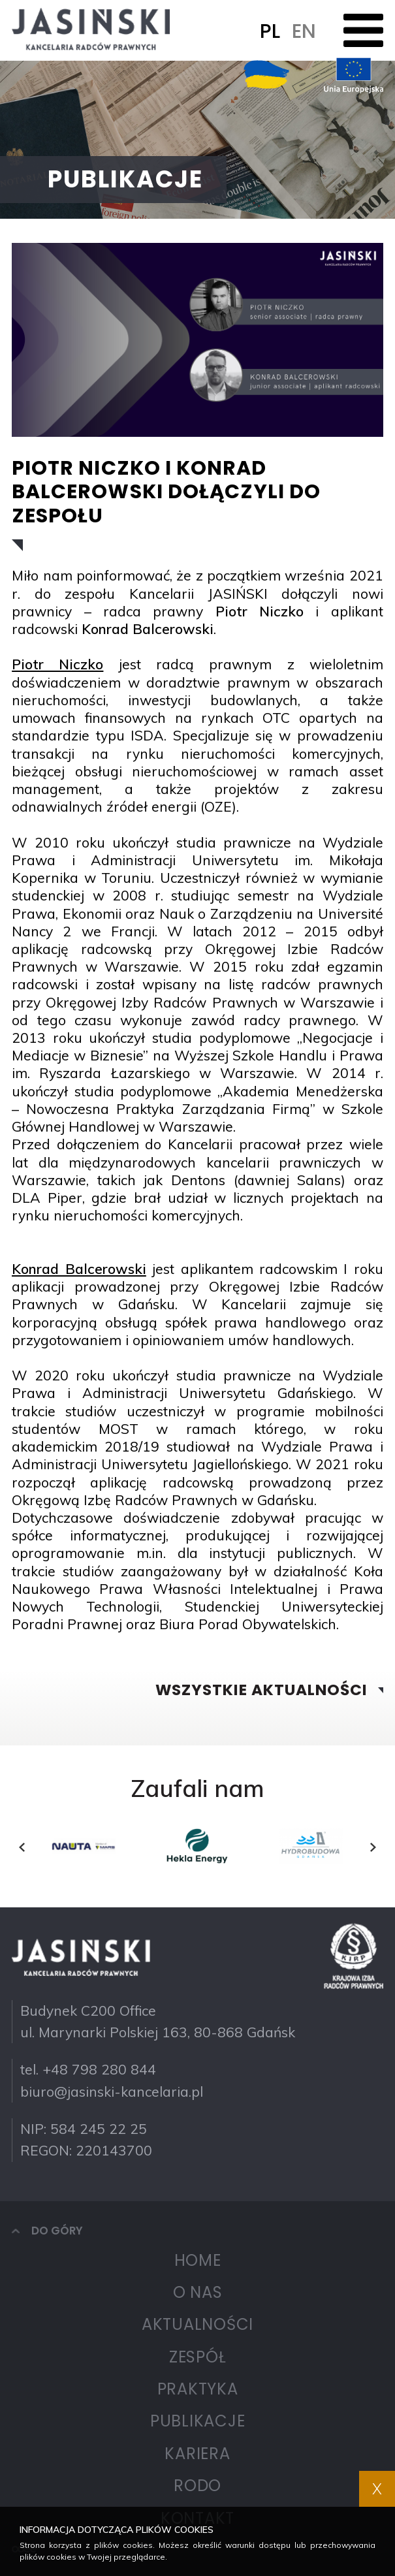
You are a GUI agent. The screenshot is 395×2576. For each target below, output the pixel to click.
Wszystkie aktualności (261, 1690)
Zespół (198, 2357)
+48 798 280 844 (99, 2069)
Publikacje (197, 2421)
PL (270, 31)
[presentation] (22, 1847)
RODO (197, 2485)
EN (304, 31)
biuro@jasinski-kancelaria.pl (111, 2091)
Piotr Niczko (259, 611)
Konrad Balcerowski (147, 628)
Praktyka (197, 2389)
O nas (198, 2292)
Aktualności (197, 2324)
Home (197, 2260)
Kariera (197, 2453)
